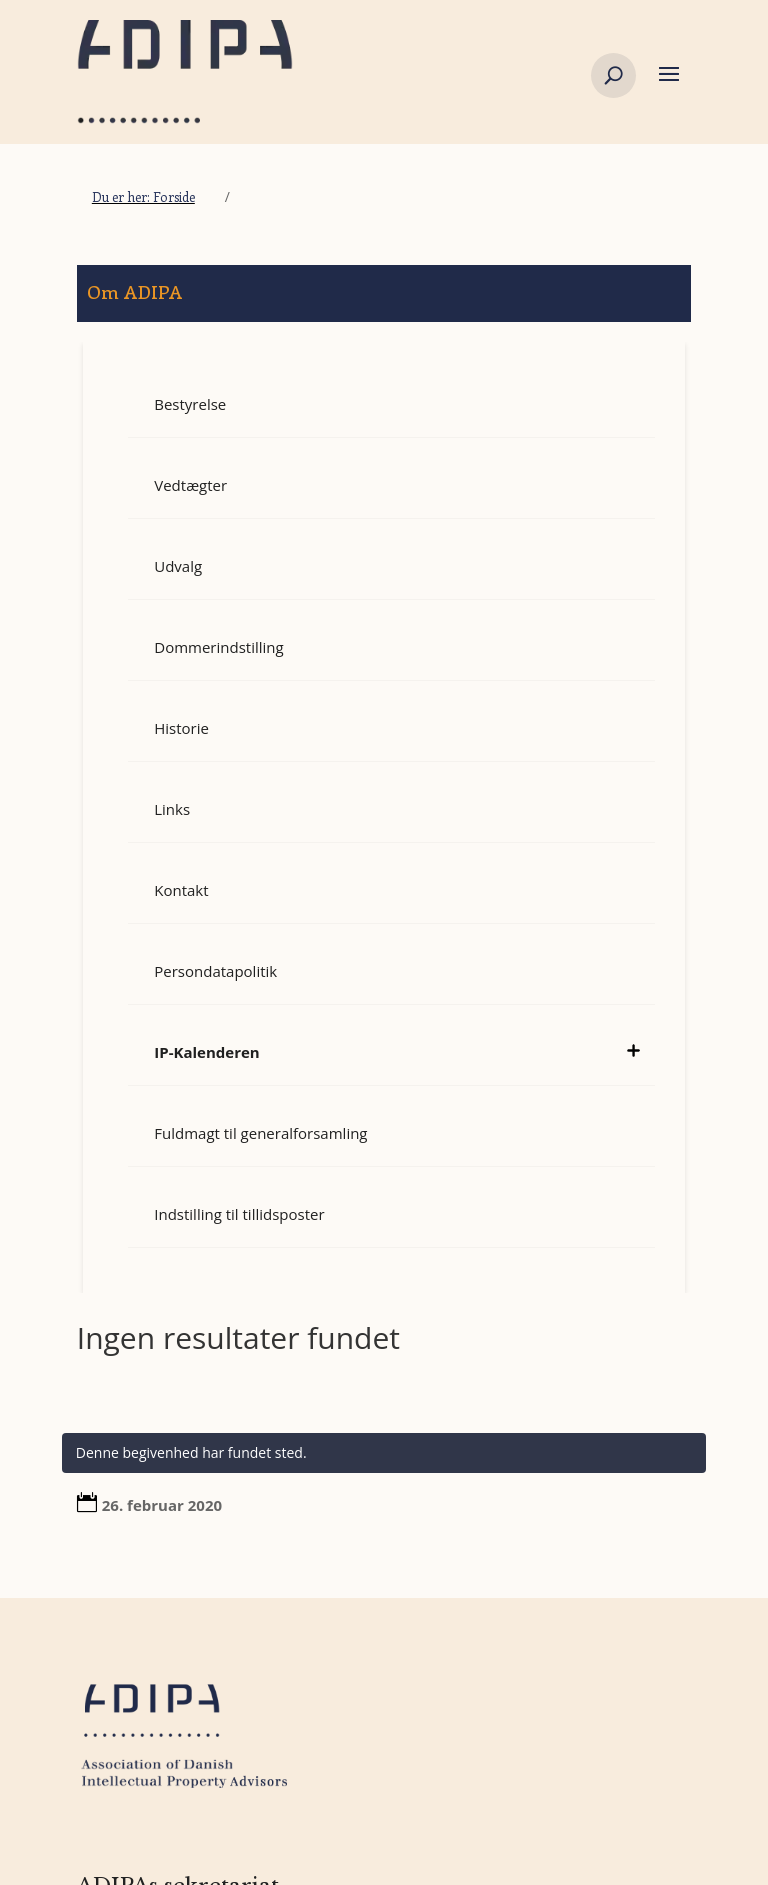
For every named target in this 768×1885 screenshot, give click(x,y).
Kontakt (181, 890)
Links (172, 809)
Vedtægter (190, 485)
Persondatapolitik (215, 971)
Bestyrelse (190, 404)
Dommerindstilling (218, 647)
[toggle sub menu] (633, 1042)
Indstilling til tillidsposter (239, 1214)
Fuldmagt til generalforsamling (260, 1133)
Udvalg (178, 566)
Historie (181, 728)
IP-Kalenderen (206, 1052)
